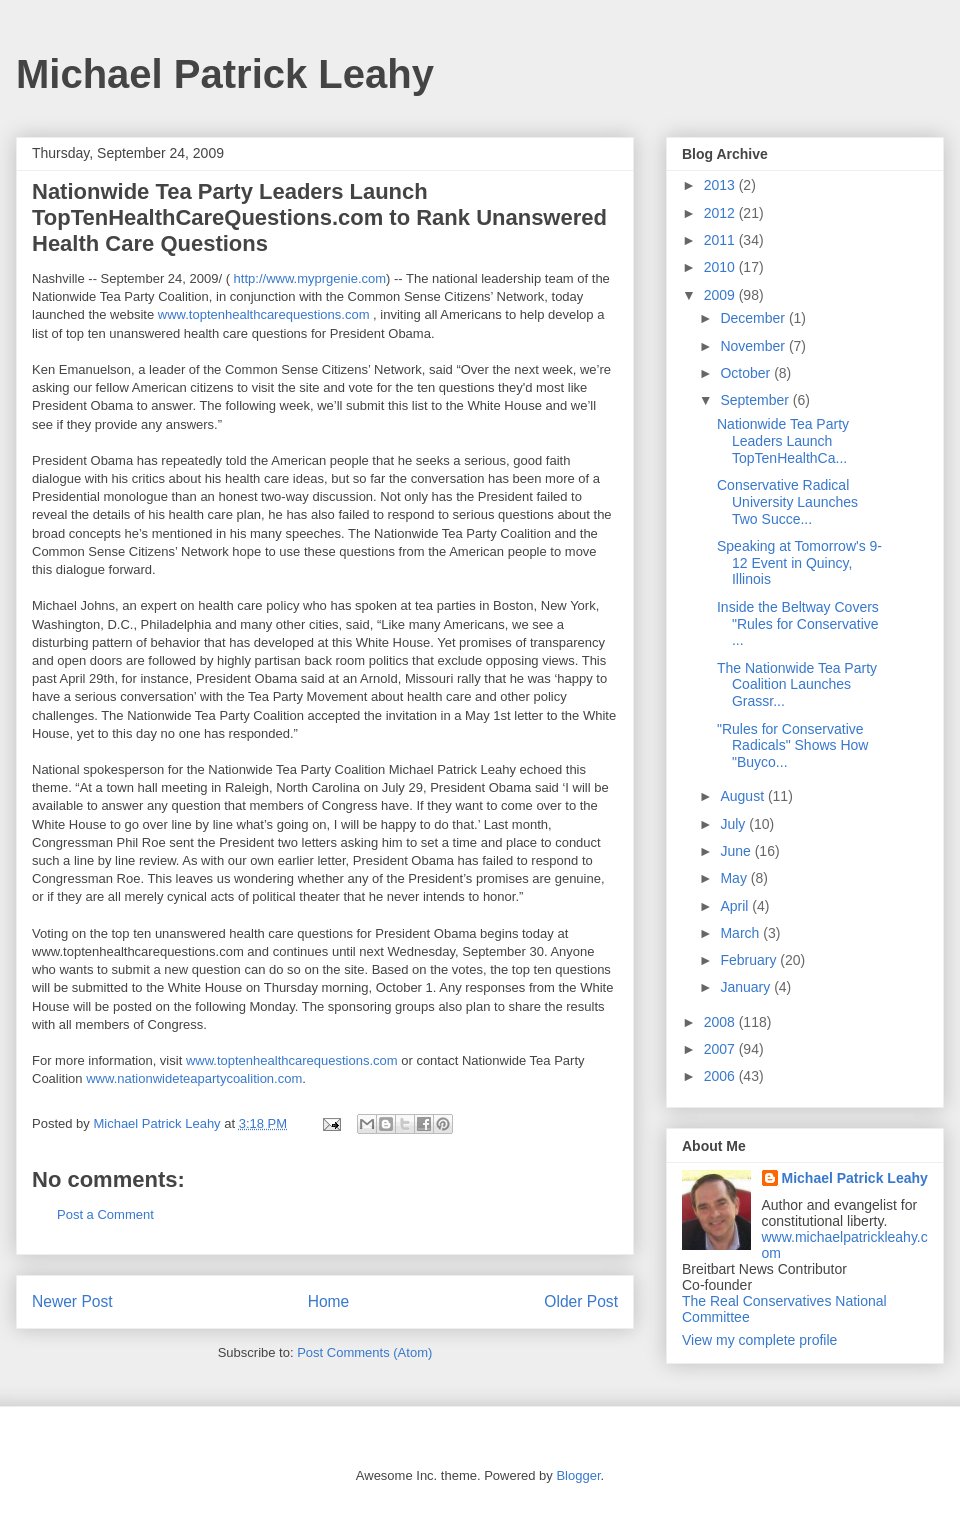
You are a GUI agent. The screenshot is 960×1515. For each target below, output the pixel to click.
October (747, 373)
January (747, 987)
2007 (721, 1049)
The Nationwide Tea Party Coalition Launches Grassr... (797, 685)
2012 (721, 213)
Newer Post (72, 1301)
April (736, 906)
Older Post (581, 1301)
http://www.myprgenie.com (310, 278)
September (756, 400)
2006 (721, 1076)
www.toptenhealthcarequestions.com (264, 314)
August (743, 796)
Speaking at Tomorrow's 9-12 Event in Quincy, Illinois (799, 563)
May (735, 878)
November (754, 346)
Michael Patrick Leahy (225, 74)
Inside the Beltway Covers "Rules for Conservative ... (798, 624)
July (734, 824)
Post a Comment (105, 1214)
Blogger (578, 1475)
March (741, 933)
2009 (721, 295)
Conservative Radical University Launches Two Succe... (787, 502)
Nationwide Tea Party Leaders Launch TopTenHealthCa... (783, 441)
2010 (721, 267)
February (750, 960)
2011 (721, 240)
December (754, 318)
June (737, 851)
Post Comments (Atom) (364, 1352)
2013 (721, 185)
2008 (721, 1022)
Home (329, 1301)
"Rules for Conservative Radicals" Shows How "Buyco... (792, 746)
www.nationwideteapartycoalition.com (194, 1078)
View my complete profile (759, 1340)
